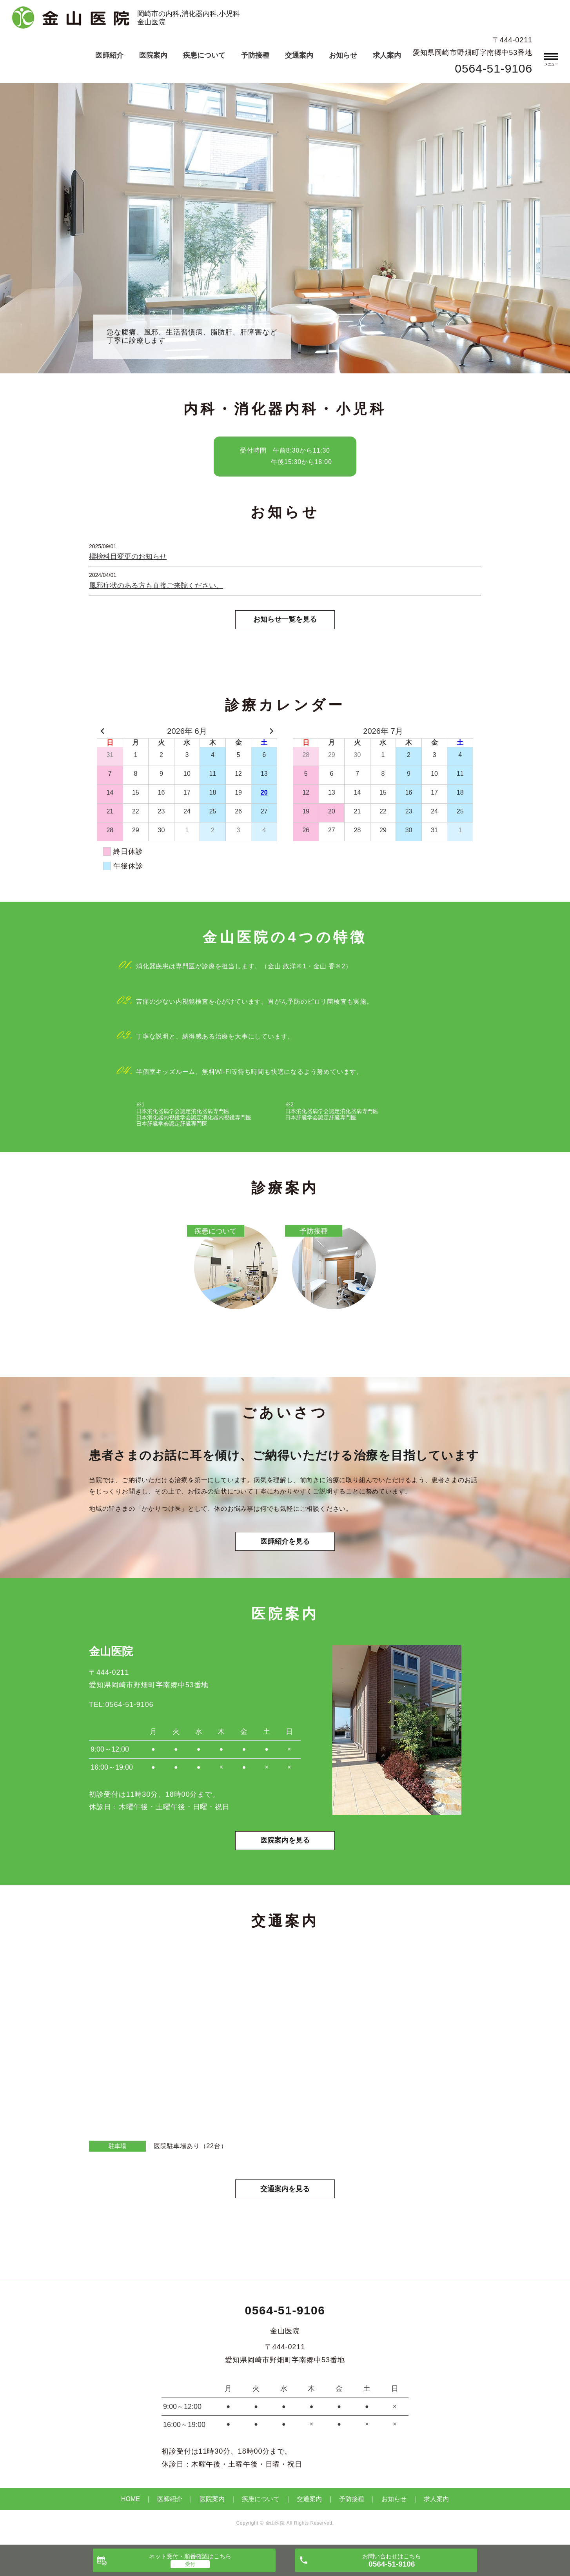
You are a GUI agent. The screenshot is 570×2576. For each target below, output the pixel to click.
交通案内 (299, 55)
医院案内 (153, 55)
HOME (130, 2501)
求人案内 (387, 55)
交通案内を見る (285, 2191)
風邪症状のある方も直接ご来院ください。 (156, 585)
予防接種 (255, 55)
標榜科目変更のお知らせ (128, 556)
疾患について (204, 55)
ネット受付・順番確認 (190, 2556)
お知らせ (343, 55)
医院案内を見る (285, 1843)
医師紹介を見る (285, 1542)
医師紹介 (109, 55)
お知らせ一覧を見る (285, 620)
